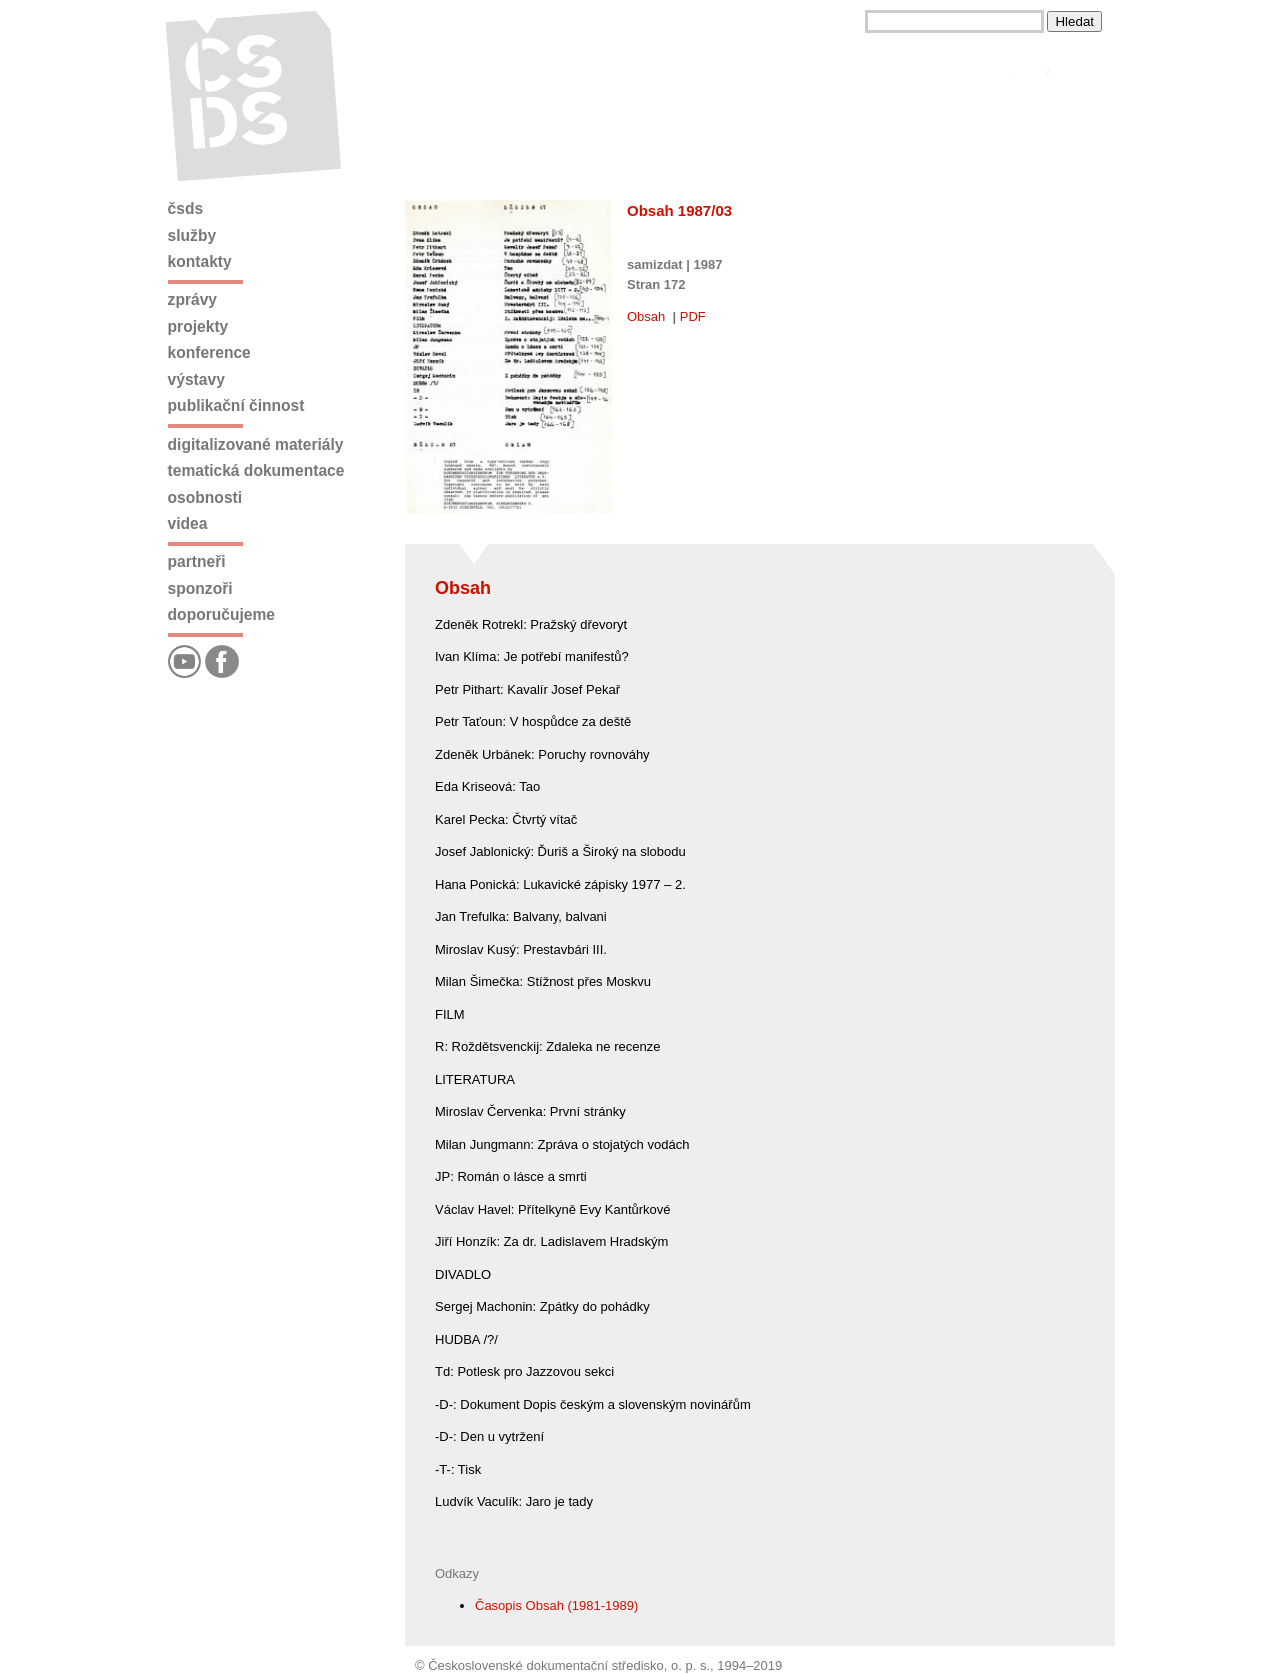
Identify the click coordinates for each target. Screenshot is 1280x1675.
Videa (188, 523)
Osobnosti (205, 497)
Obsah (646, 316)
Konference (209, 352)
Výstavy (196, 379)
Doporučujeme (221, 614)
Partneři (197, 561)
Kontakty (200, 261)
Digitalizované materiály (256, 444)
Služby (192, 235)
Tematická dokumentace (256, 470)
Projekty (198, 326)
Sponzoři (200, 588)
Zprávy (192, 299)
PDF (693, 316)
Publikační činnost (236, 405)
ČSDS (186, 208)
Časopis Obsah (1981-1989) (556, 1605)
